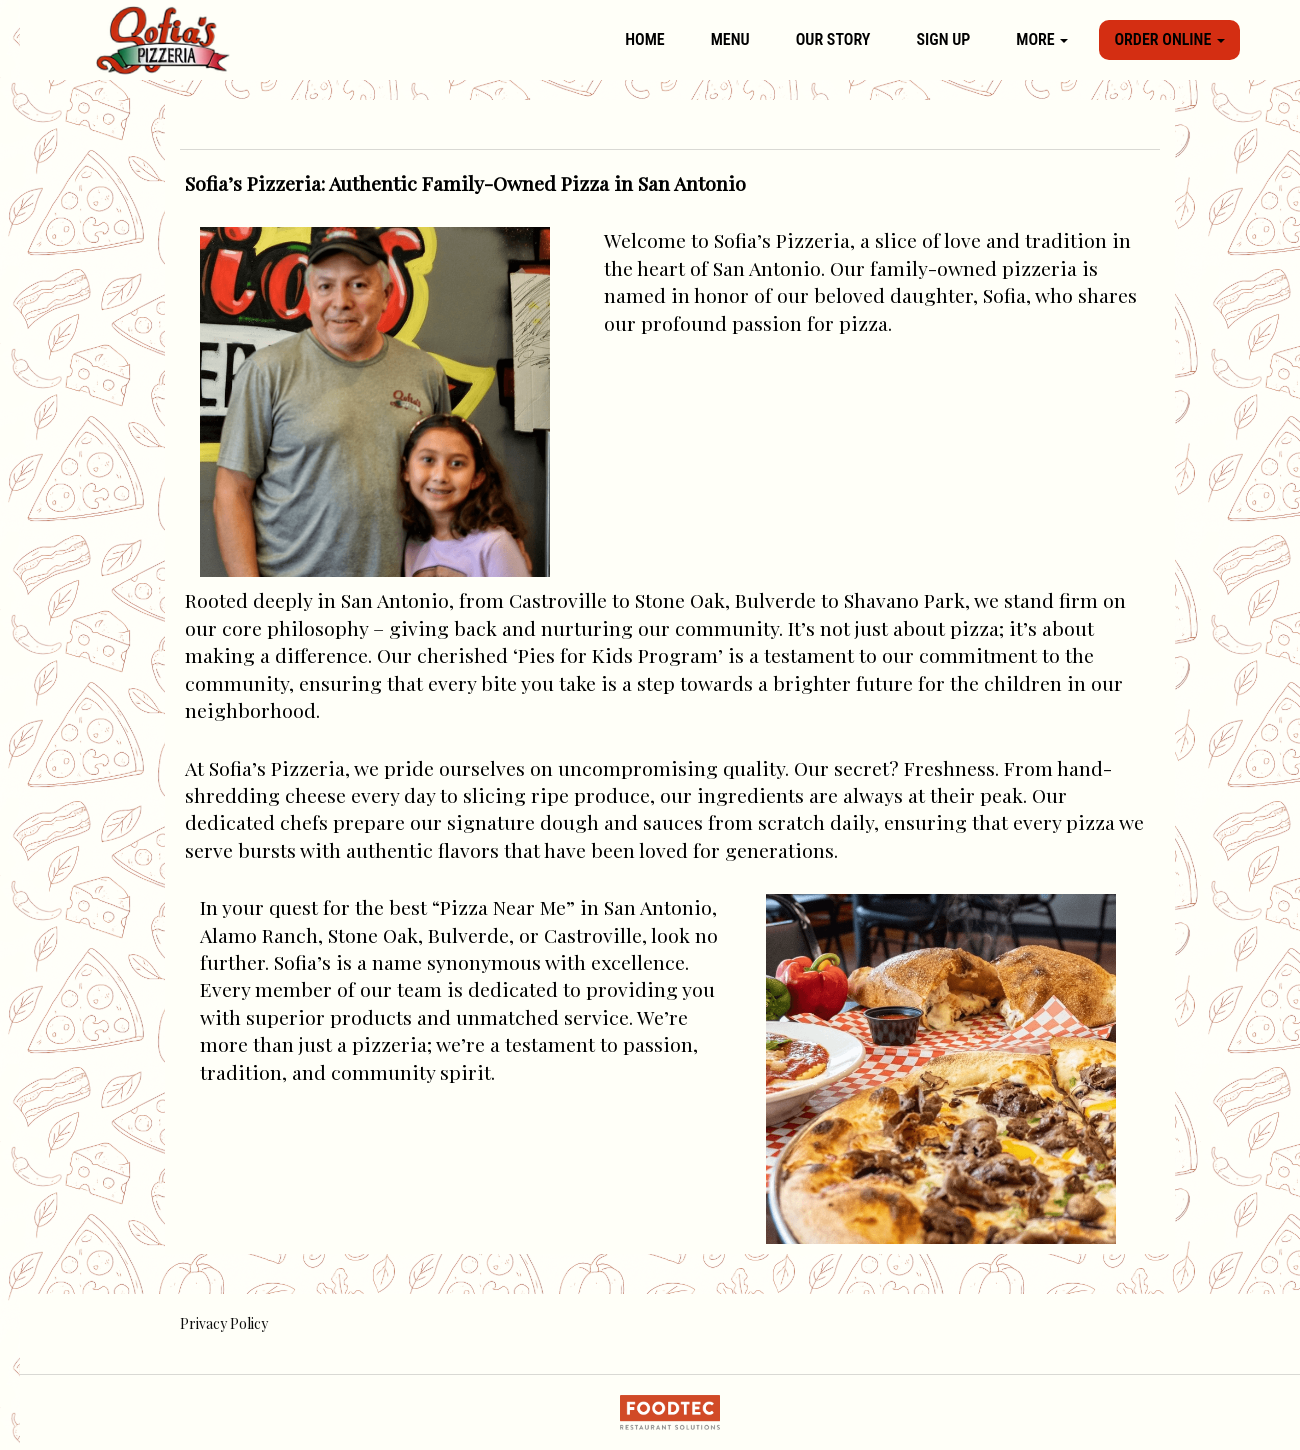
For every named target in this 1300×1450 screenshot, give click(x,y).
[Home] (163, 40)
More (1042, 39)
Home (644, 39)
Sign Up (943, 39)
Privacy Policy (224, 1323)
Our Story (833, 39)
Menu (730, 39)
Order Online (1169, 39)
